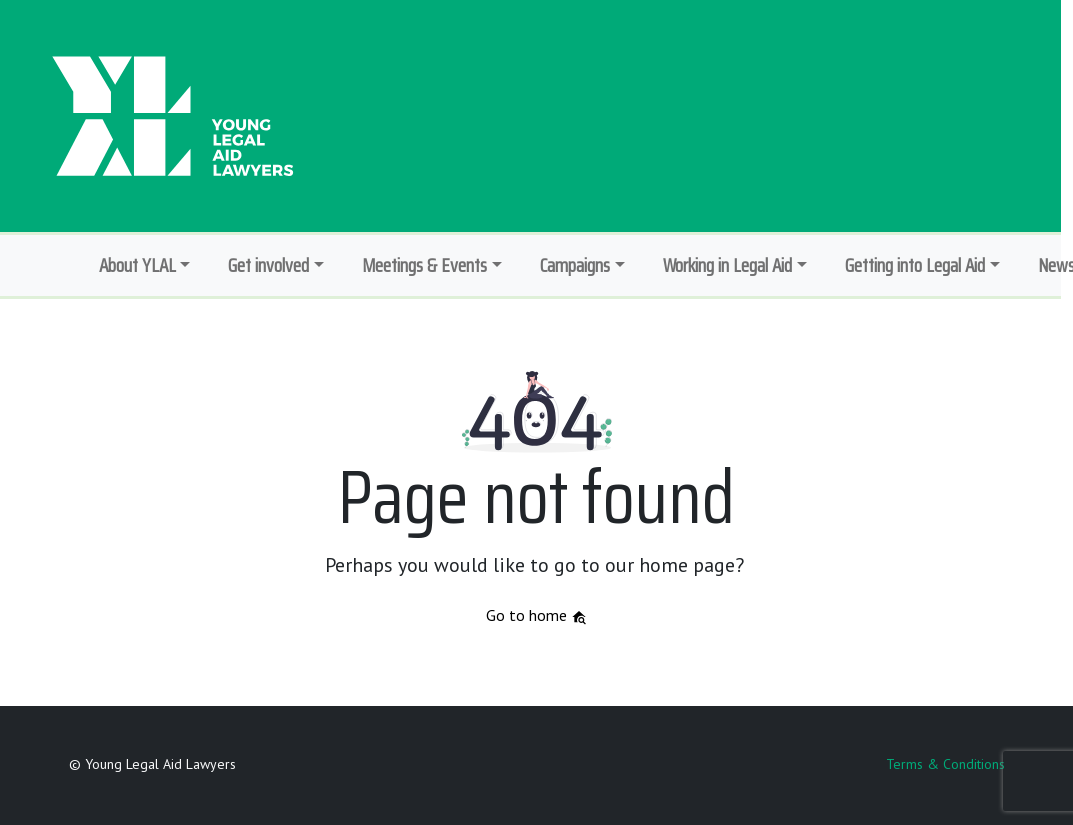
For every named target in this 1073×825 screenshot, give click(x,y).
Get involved (268, 265)
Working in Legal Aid (727, 265)
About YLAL (137, 265)
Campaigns (575, 265)
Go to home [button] (536, 615)
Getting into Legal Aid (915, 265)
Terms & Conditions (945, 764)
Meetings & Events (424, 265)
